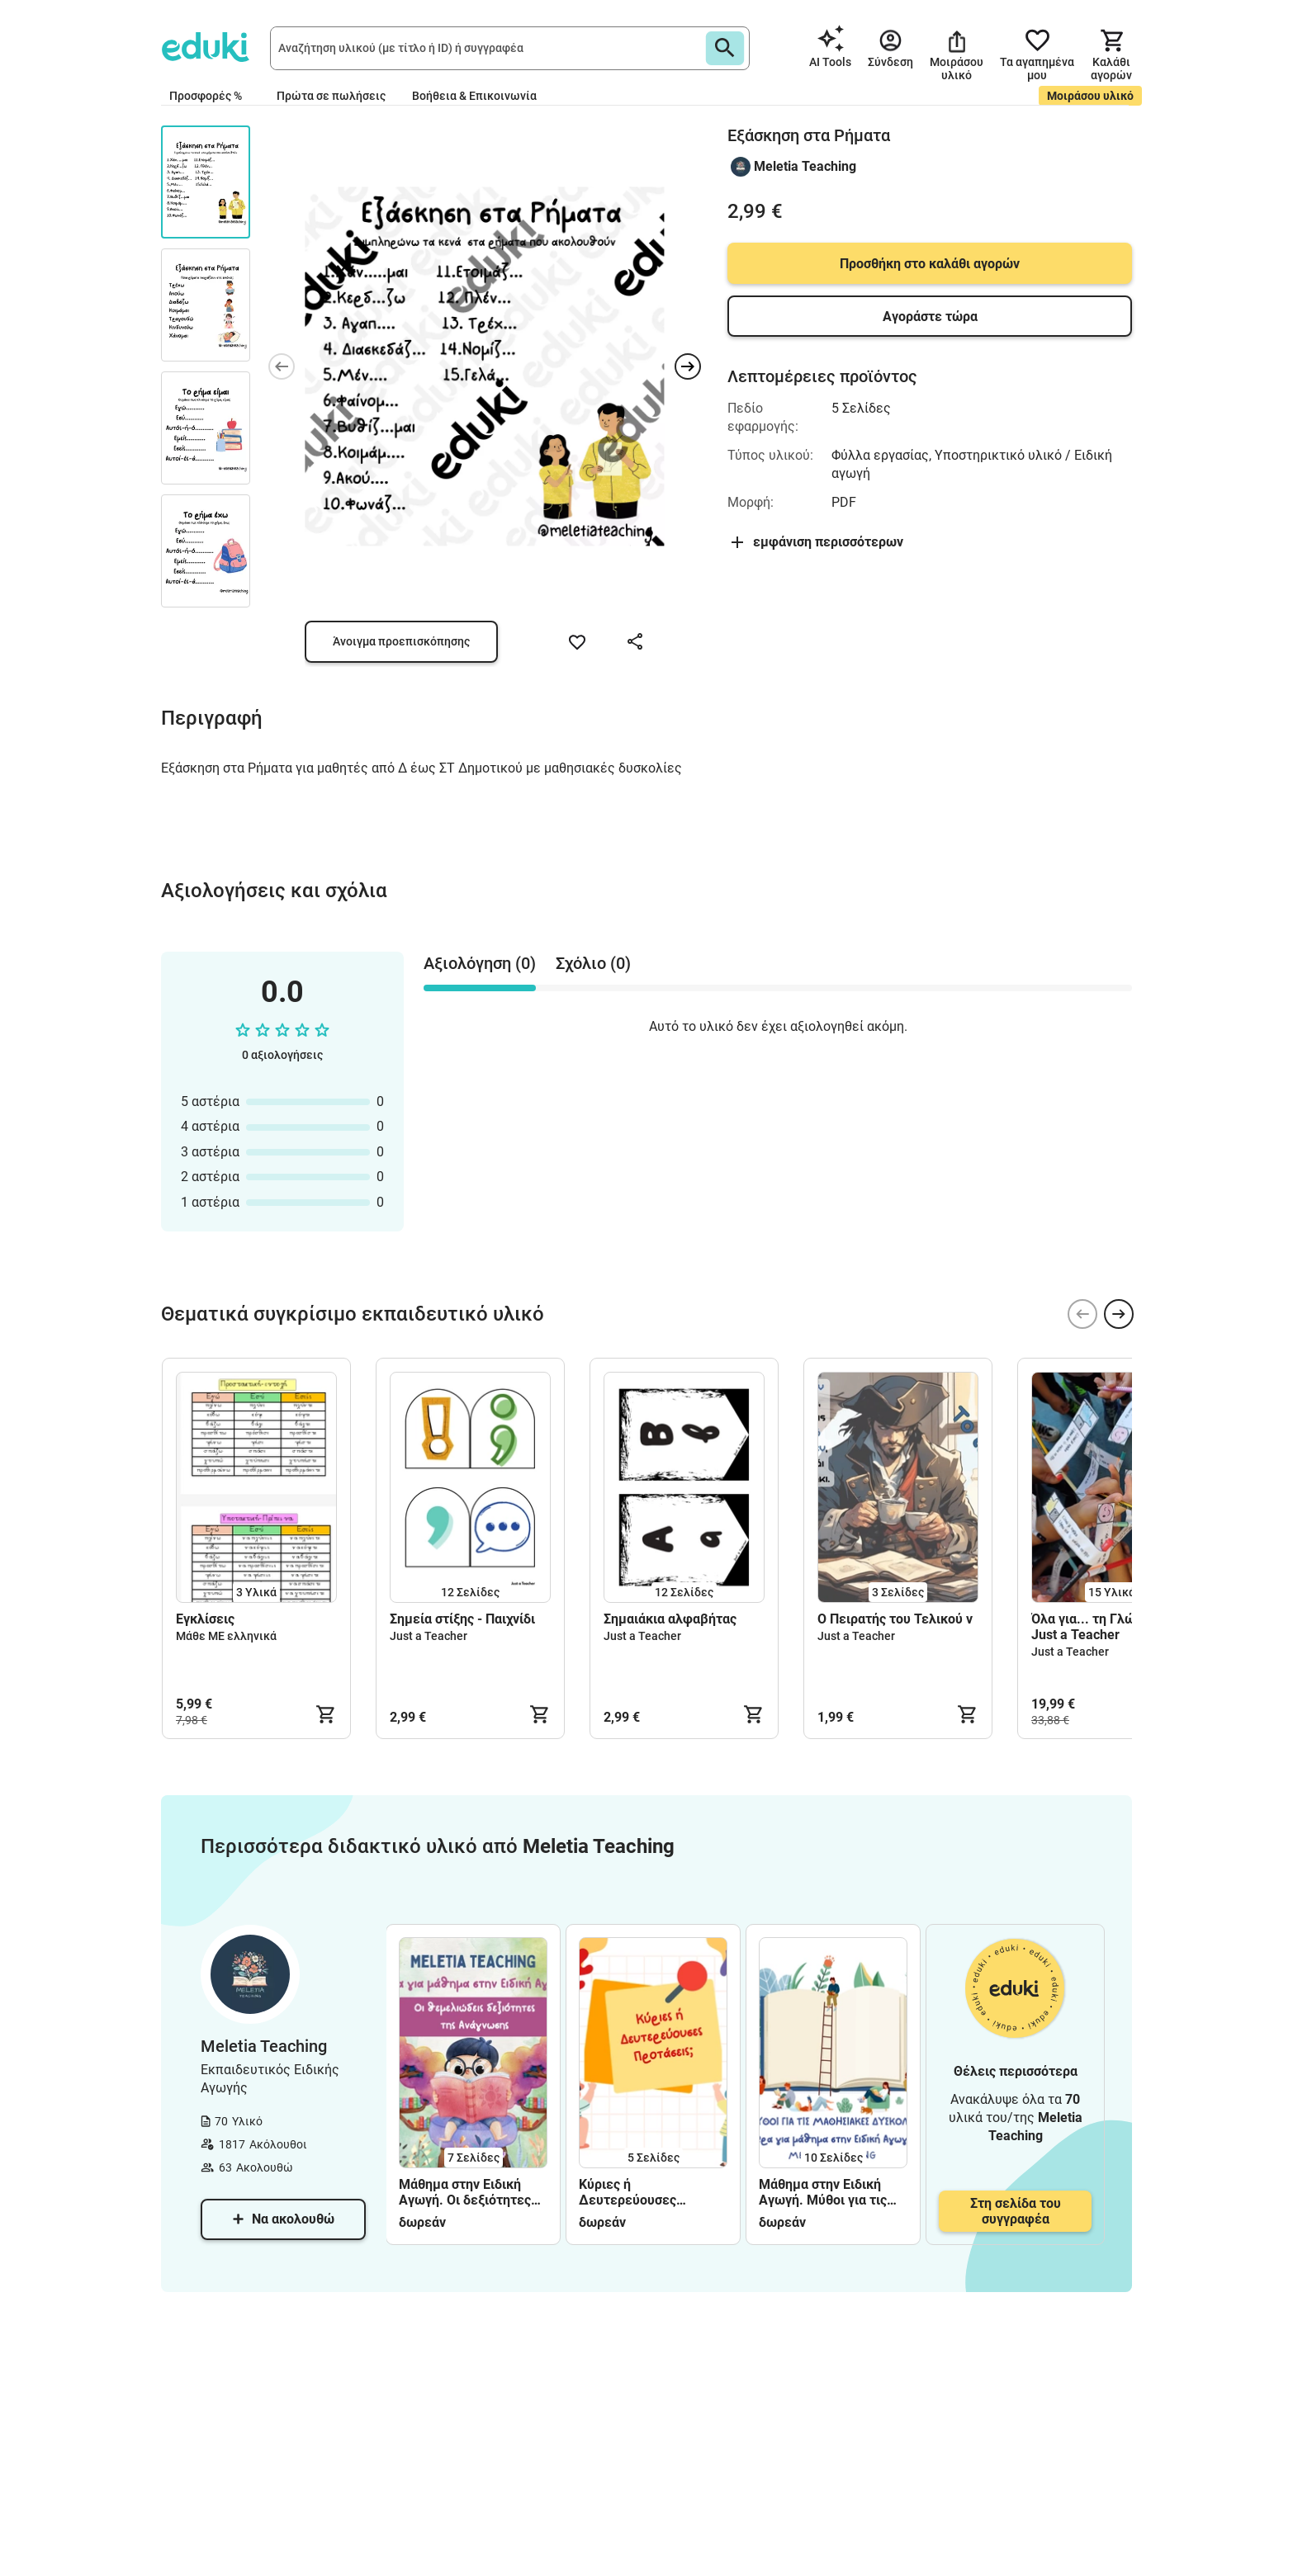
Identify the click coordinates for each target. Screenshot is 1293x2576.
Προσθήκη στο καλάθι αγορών (930, 264)
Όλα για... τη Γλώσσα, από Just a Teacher (1109, 1626)
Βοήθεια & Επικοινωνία (474, 95)
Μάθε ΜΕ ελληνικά (226, 1635)
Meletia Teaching (805, 166)
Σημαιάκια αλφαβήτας (670, 1619)
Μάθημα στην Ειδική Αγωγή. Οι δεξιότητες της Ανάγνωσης (465, 2192)
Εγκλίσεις (205, 1619)
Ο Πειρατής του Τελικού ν (896, 1619)
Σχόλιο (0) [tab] (593, 963)
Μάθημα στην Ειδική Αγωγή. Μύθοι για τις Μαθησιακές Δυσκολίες (830, 2192)
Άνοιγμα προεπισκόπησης (401, 641)
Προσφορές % (205, 95)
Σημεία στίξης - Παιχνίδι (462, 1619)
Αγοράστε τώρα (930, 316)
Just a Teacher (428, 1635)
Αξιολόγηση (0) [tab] (480, 963)
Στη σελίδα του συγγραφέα (1015, 2211)
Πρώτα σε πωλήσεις (331, 95)
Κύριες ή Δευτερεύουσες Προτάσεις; (627, 2192)
